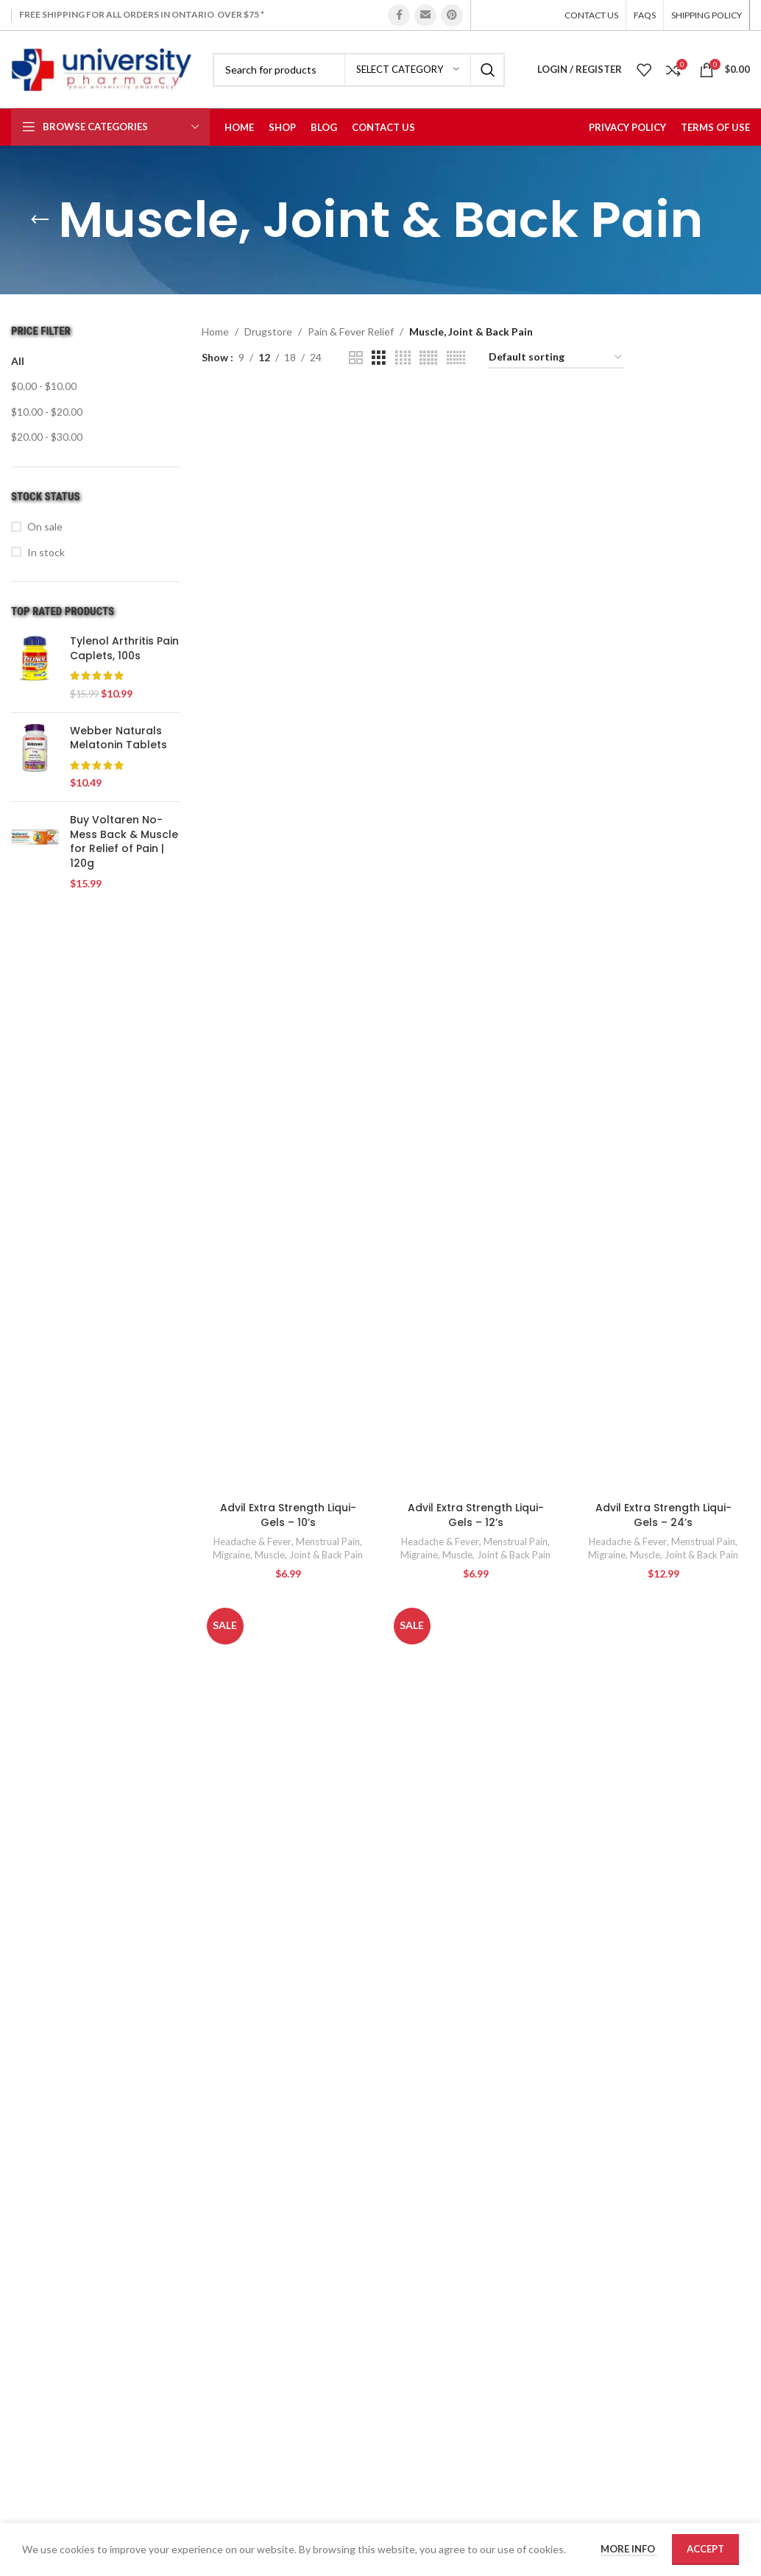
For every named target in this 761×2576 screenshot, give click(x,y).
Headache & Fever (252, 1541)
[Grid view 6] (456, 358)
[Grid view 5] (428, 358)
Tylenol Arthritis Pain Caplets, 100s (124, 648)
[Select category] (407, 69)
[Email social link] (425, 15)
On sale (45, 526)
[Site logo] (101, 68)
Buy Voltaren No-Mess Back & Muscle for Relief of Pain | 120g (124, 841)
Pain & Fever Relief (351, 331)
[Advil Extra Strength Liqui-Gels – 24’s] (663, 942)
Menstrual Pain (328, 1541)
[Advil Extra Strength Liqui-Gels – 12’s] (475, 942)
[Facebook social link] (399, 15)
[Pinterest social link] (452, 15)
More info (629, 2549)
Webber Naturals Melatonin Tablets (118, 738)
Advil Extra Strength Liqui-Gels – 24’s (663, 1515)
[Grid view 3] (379, 358)
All (17, 361)
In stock (46, 552)
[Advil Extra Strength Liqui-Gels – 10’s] (288, 942)
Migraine (230, 1555)
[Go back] (39, 220)
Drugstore (268, 331)
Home (215, 331)
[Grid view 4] (403, 358)
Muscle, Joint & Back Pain (309, 1555)
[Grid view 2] (356, 358)
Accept (705, 2549)
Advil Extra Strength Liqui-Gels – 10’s (288, 1515)
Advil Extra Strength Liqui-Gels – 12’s (476, 1515)
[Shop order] (556, 358)
